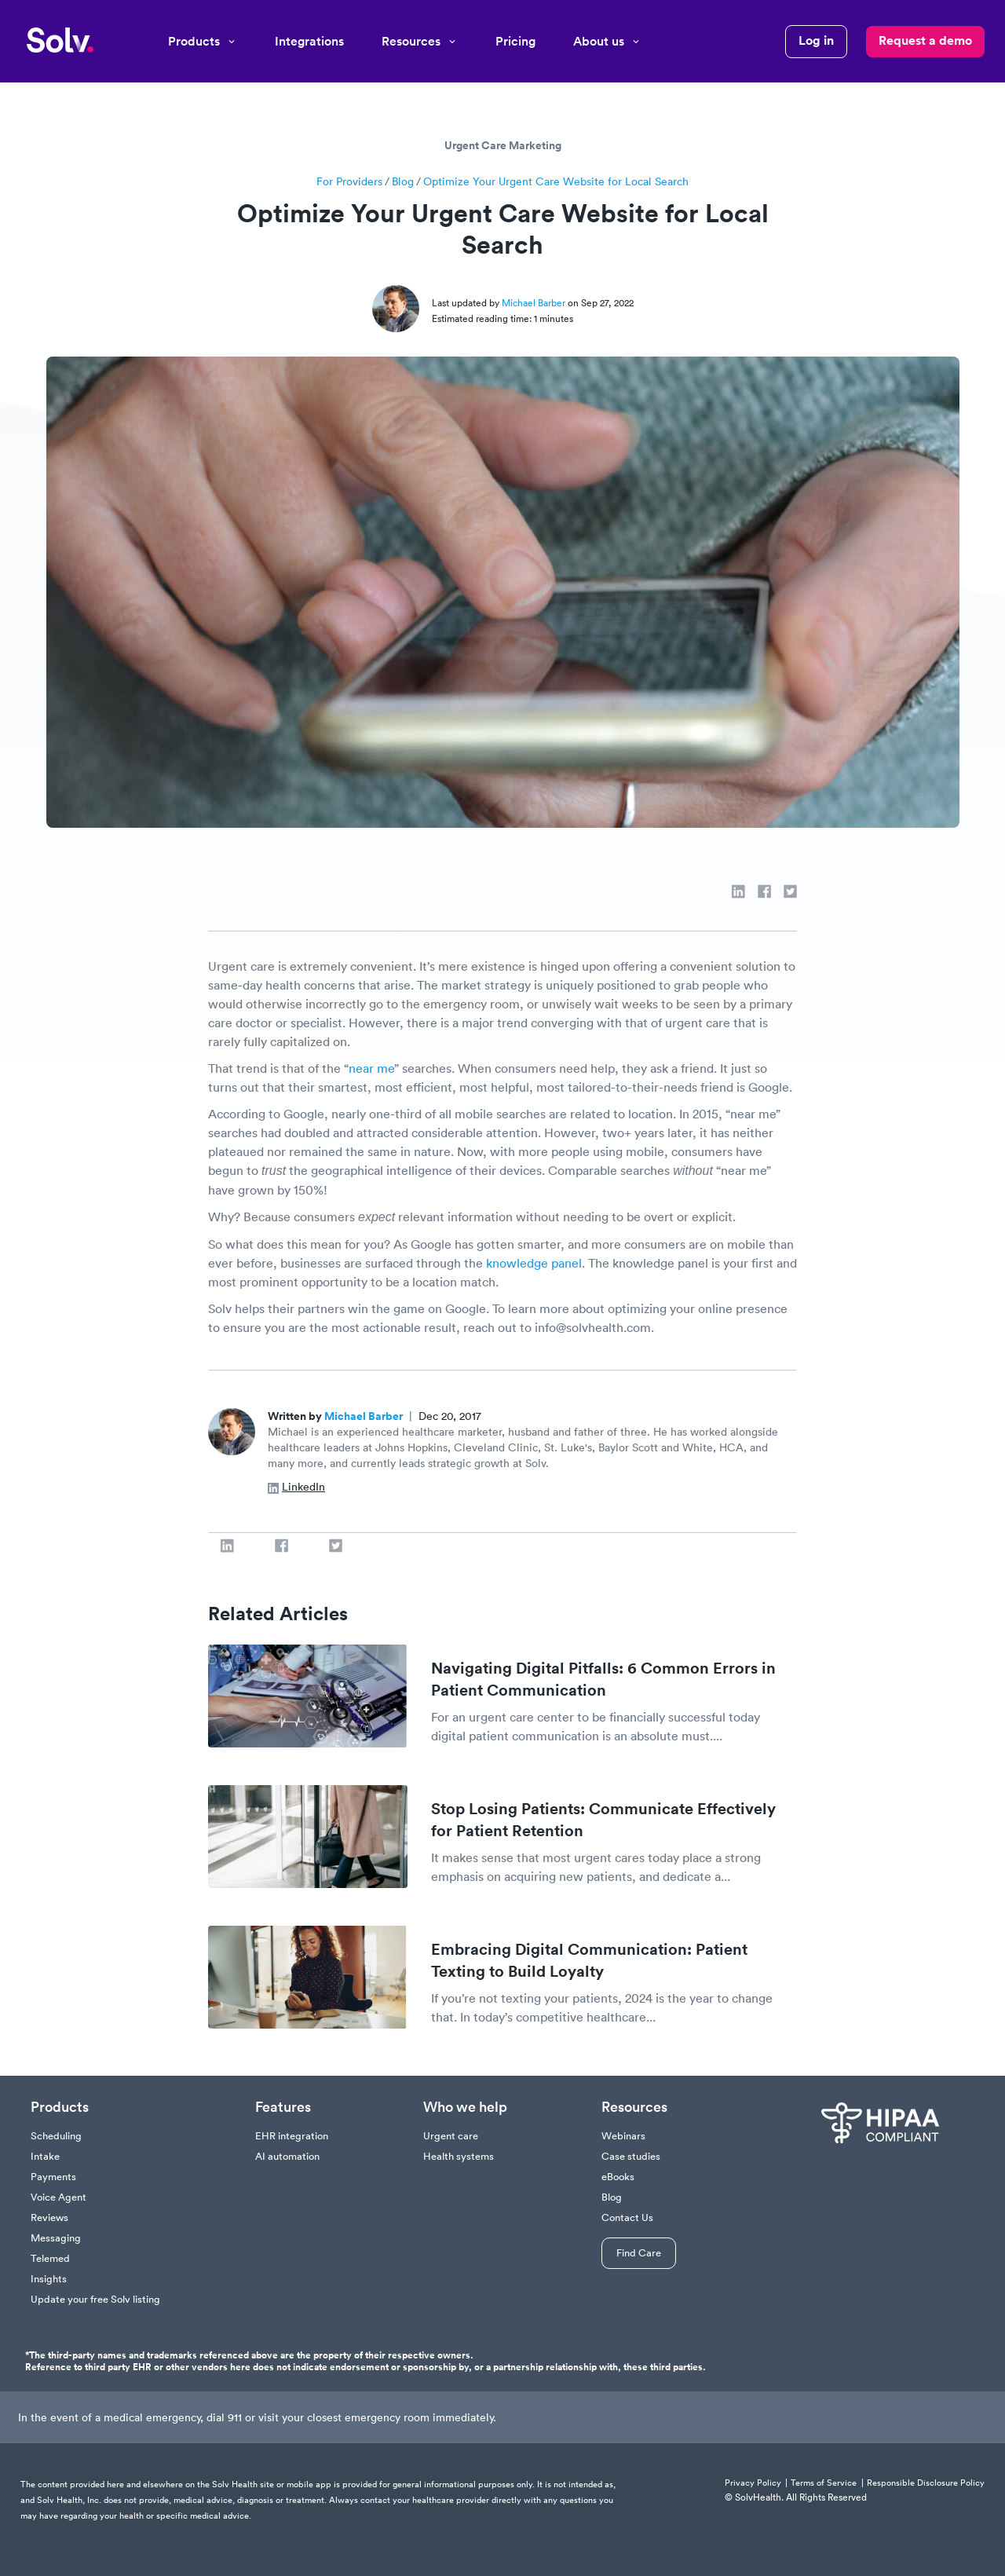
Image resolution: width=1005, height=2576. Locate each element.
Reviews (49, 2217)
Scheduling (56, 2135)
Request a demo (925, 40)
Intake (45, 2156)
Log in (816, 40)
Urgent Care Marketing (502, 145)
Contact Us (627, 2217)
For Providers (349, 181)
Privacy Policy (753, 2482)
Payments (53, 2176)
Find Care (638, 2252)
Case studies (630, 2156)
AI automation (287, 2156)
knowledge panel (534, 1263)
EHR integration (291, 2135)
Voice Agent (58, 2197)
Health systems (458, 2156)
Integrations (309, 41)
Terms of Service (824, 2482)
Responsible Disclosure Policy (926, 2482)
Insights (49, 2278)
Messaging (56, 2238)
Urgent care (450, 2135)
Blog (403, 181)
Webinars (623, 2135)
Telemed (50, 2258)
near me (371, 1068)
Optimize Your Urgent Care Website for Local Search (556, 181)
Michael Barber (535, 302)
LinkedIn (296, 1487)
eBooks (617, 2176)
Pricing (515, 41)
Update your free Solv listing (95, 2299)
